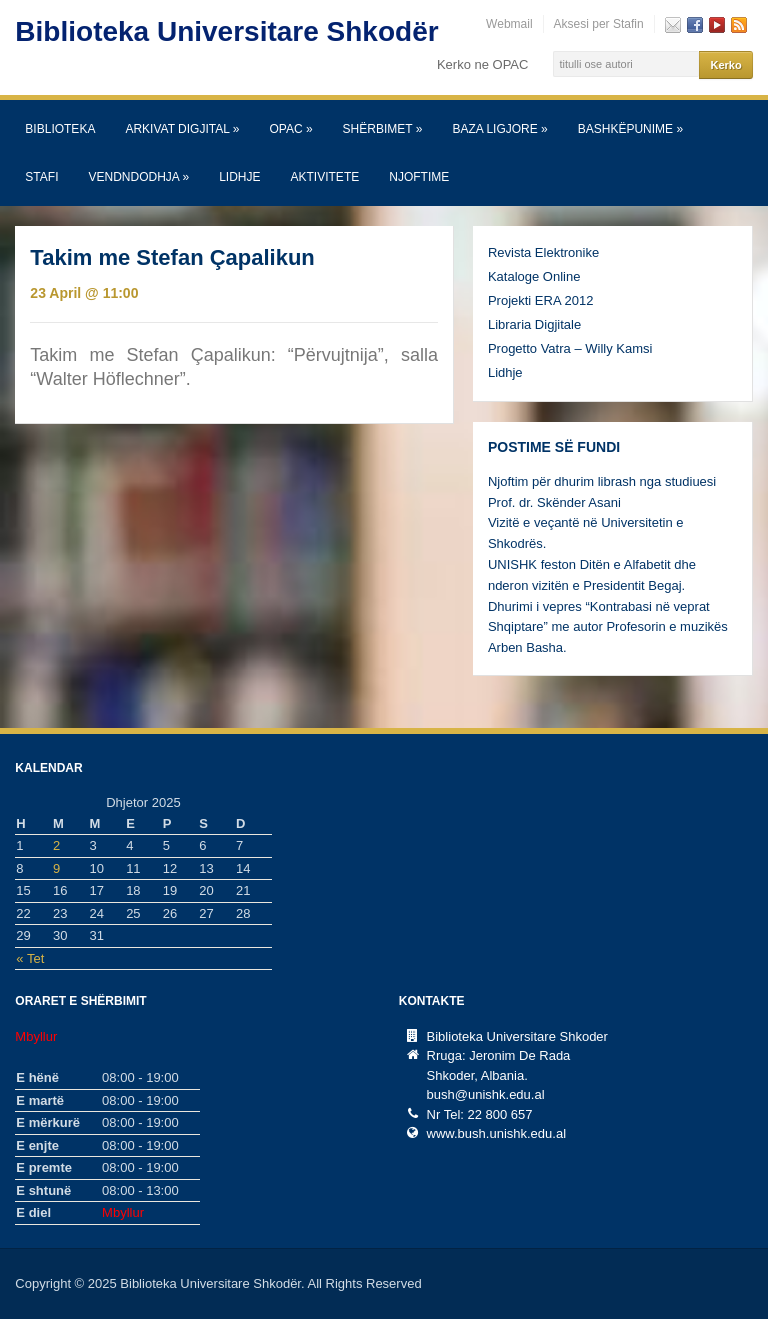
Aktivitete (325, 177)
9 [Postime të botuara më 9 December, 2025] (56, 868)
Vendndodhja (138, 177)
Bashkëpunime (630, 129)
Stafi (41, 177)
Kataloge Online (534, 276)
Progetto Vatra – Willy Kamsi (570, 348)
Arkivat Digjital (182, 129)
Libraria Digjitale (534, 324)
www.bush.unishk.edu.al (496, 1133)
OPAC (290, 129)
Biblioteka (60, 129)
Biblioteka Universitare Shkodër (226, 31)
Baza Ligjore (499, 129)
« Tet (30, 958)
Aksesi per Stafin (599, 24)
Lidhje (239, 177)
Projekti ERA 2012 (541, 300)
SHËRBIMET (383, 129)
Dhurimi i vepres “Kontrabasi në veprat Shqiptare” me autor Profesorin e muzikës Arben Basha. (608, 627)
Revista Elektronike (543, 252)
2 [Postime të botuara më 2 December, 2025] (56, 845)
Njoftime (419, 177)
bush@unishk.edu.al (486, 1094)
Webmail (509, 24)
